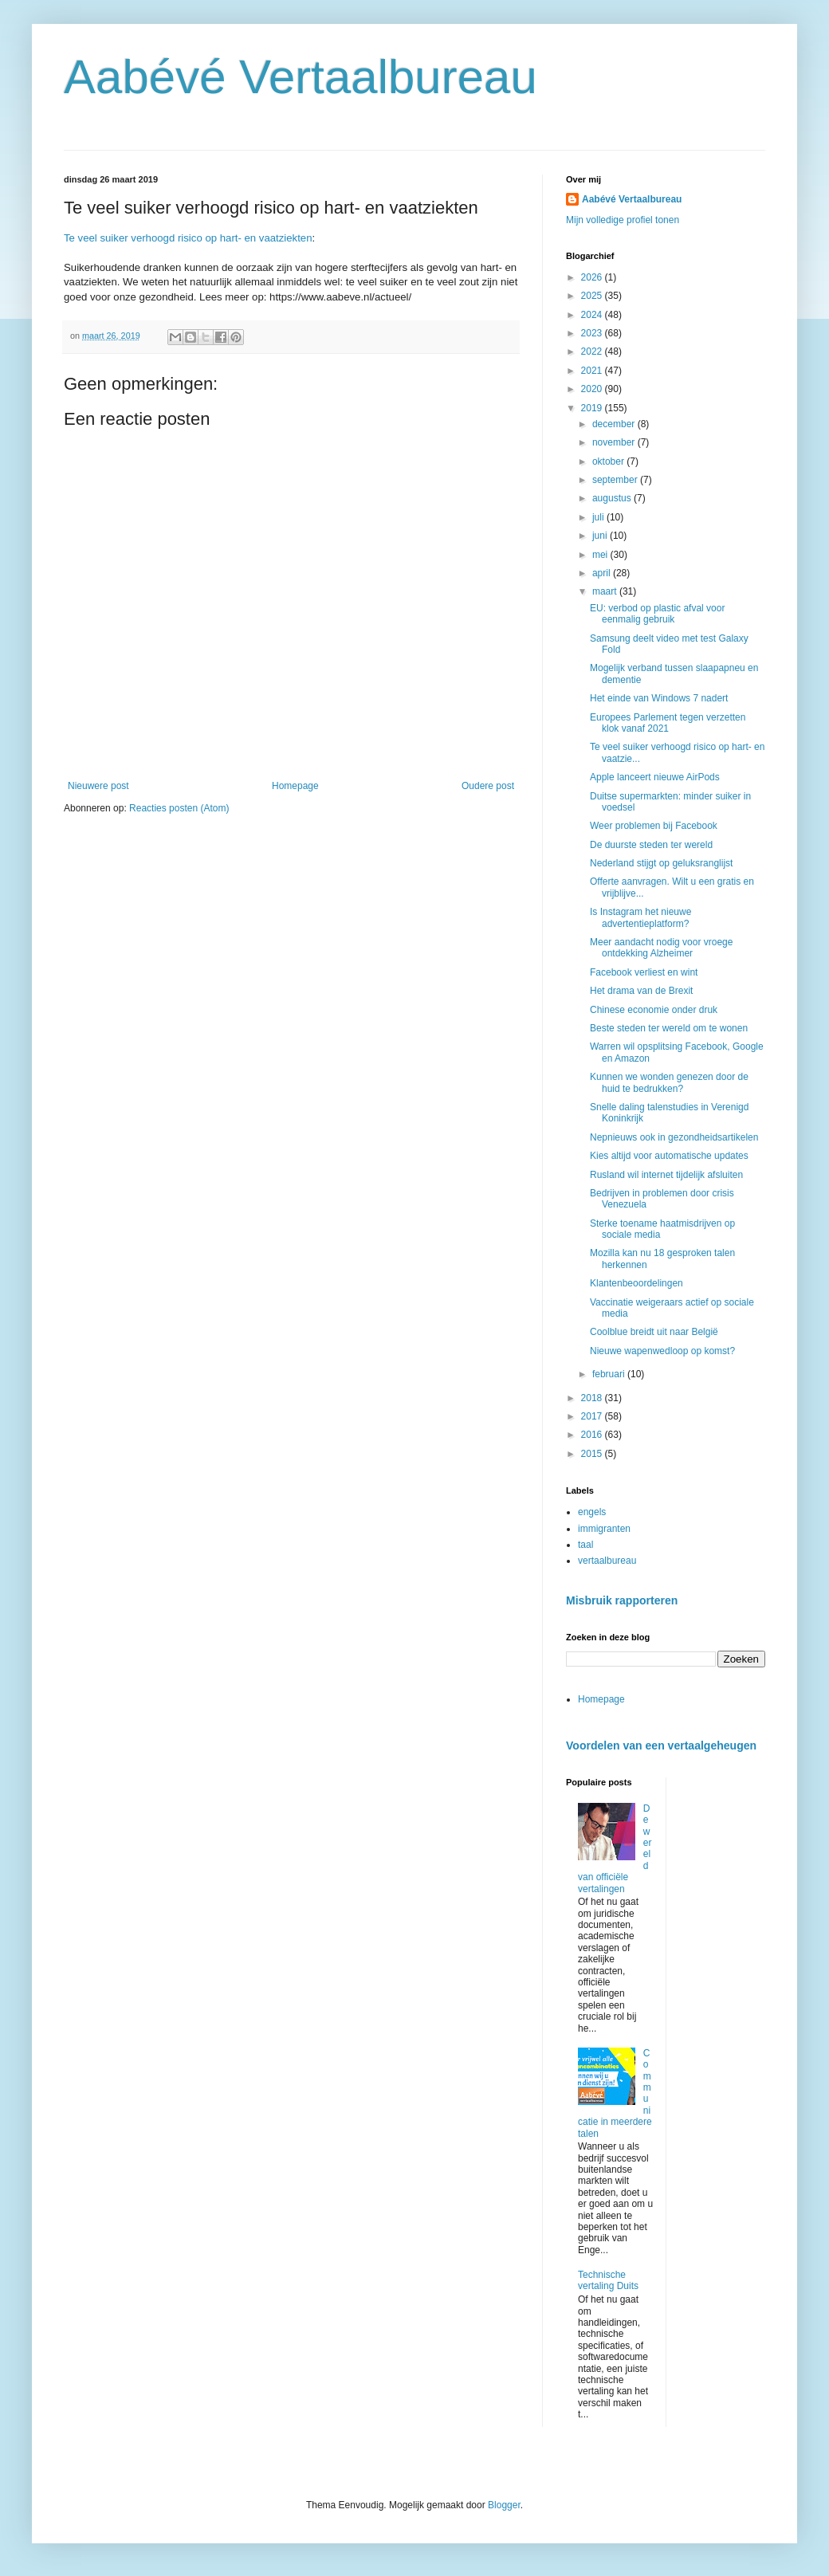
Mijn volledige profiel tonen (622, 220)
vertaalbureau (607, 1560)
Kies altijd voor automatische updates (669, 1155)
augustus (613, 498)
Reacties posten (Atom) (179, 808)
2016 (593, 1434)
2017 (593, 1416)
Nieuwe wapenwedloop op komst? (662, 1351)
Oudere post (488, 785)
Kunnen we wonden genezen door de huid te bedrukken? (669, 1082)
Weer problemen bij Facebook (653, 825)
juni (601, 535)
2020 (593, 389)
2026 (593, 277)
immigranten (604, 1528)
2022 (593, 351)
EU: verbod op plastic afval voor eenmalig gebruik (657, 614)
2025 (593, 295)
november (615, 442)
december (615, 424)
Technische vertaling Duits (608, 2280)
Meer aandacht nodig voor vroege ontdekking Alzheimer (661, 948)
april (602, 573)
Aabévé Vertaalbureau (300, 77)
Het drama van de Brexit (641, 990)
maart (605, 591)
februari (609, 1374)
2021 (593, 370)
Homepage (295, 785)
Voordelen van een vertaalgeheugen (661, 1745)
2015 (593, 1453)
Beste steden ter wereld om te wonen (669, 1028)
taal (585, 1544)
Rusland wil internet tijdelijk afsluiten (666, 1174)
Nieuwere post (98, 785)
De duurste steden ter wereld (651, 844)
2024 (593, 314)
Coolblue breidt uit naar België (654, 1331)
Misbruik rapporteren (622, 1600)
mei (601, 554)
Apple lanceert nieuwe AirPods (655, 777)
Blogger (504, 2505)
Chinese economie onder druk (653, 1009)
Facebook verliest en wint (643, 972)
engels (592, 1512)
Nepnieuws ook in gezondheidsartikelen (674, 1137)
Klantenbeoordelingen (636, 1283)
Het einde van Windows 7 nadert (659, 698)
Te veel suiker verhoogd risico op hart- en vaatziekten (188, 238)
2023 (593, 333)
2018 (593, 1398)
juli (599, 517)
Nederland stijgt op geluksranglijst (661, 863)
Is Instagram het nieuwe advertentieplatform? (640, 917)
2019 (593, 408)
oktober (609, 461)
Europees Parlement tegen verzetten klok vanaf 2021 (667, 723)
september (616, 479)
